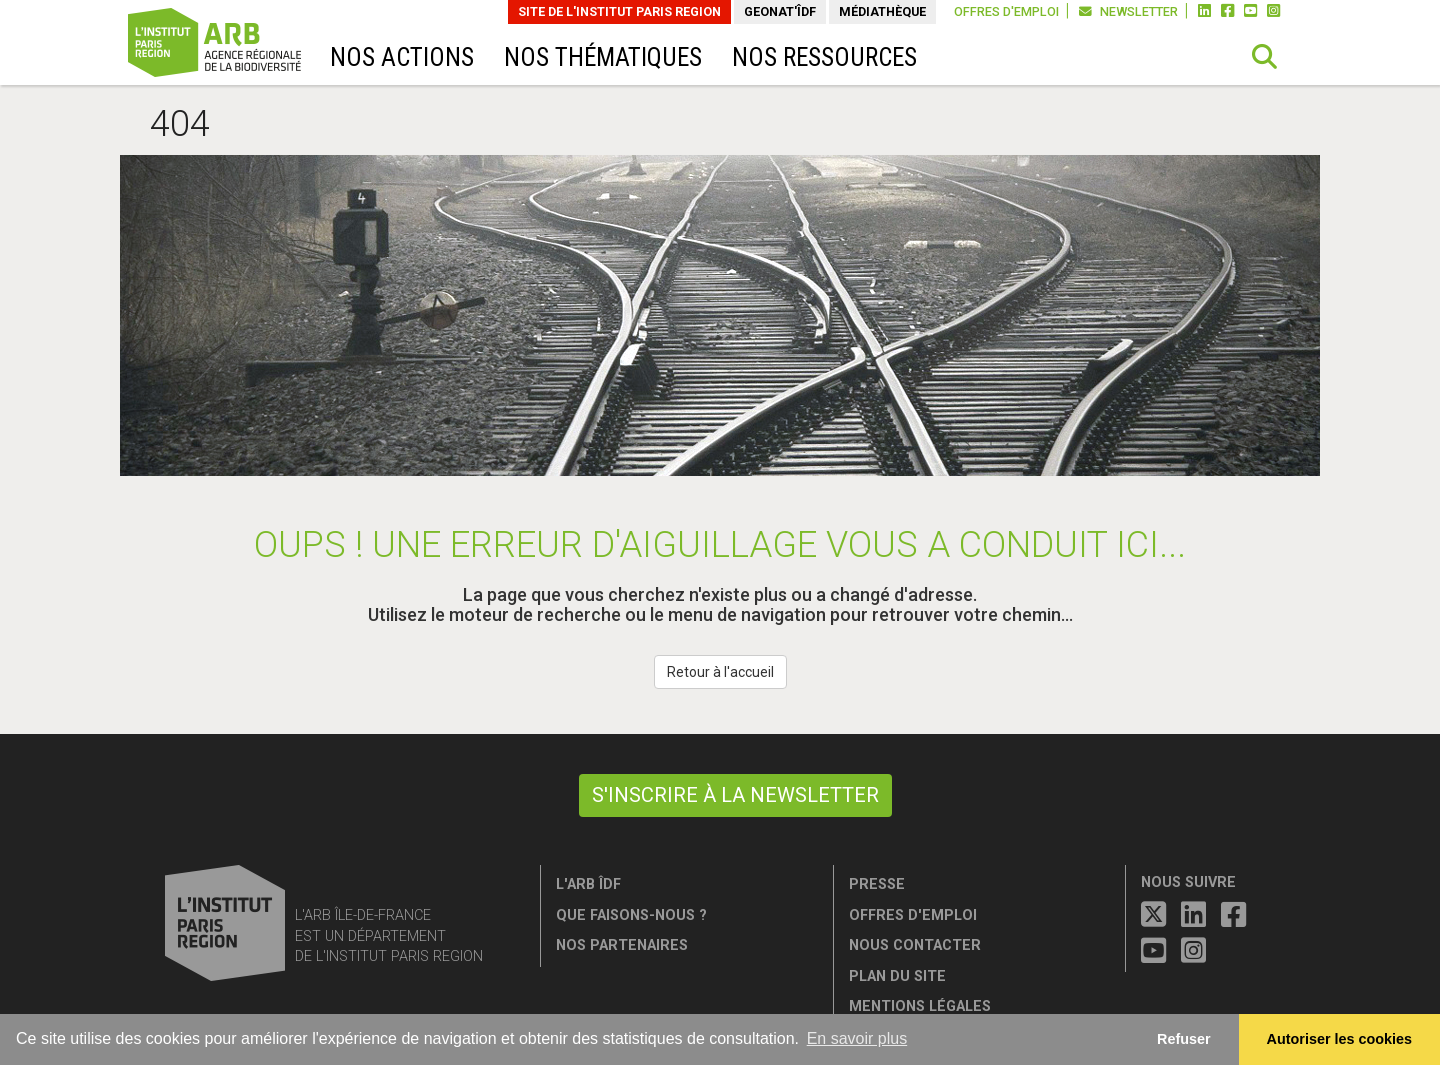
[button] (1265, 57)
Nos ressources (824, 57)
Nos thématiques (603, 57)
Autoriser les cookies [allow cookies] (1340, 1039)
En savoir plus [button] (857, 1038)
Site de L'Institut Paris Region (619, 11)
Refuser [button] (1184, 1039)
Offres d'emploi (1006, 11)
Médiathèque (882, 11)
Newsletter (1128, 11)
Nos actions (402, 57)
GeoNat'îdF (780, 11)
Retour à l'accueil (720, 672)
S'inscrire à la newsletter (735, 795)
